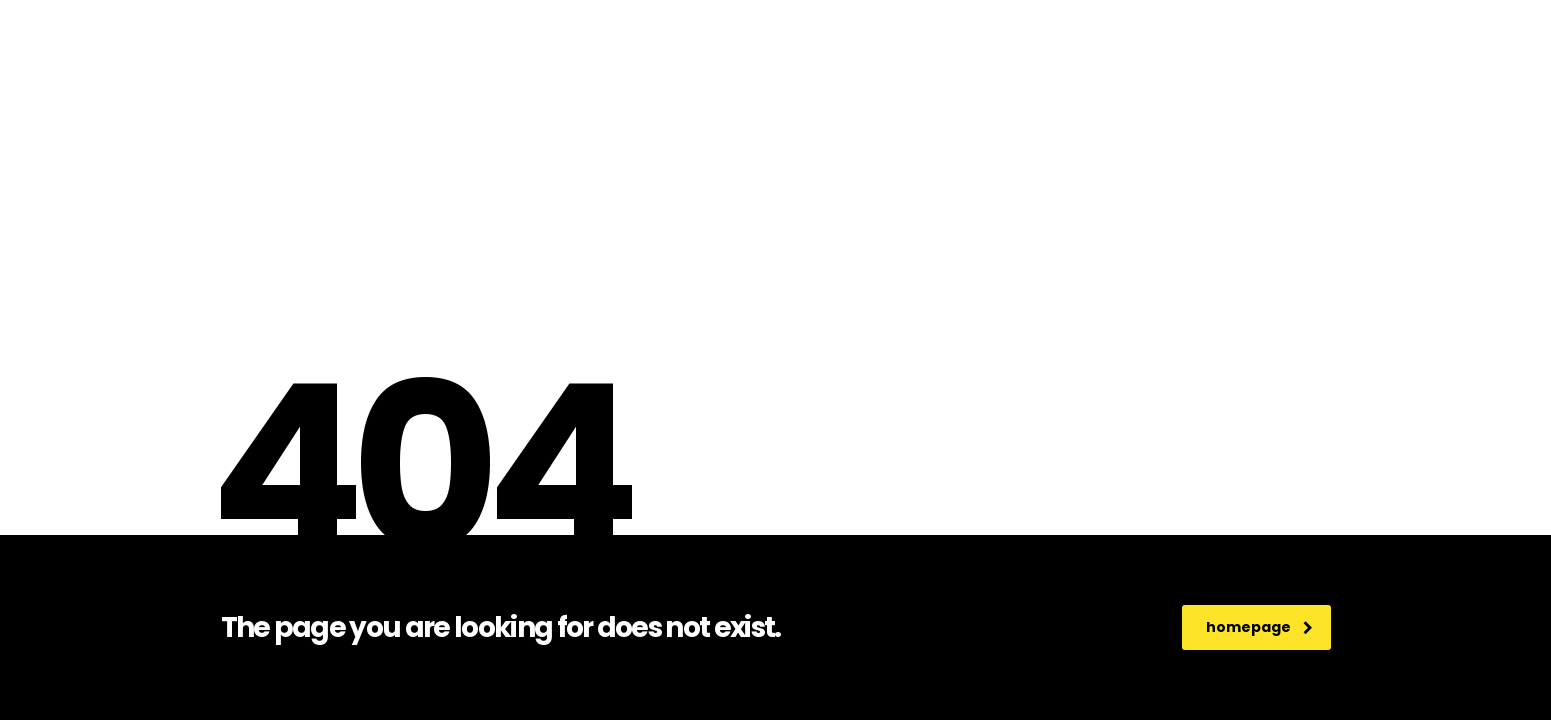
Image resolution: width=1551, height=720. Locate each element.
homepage (1259, 627)
